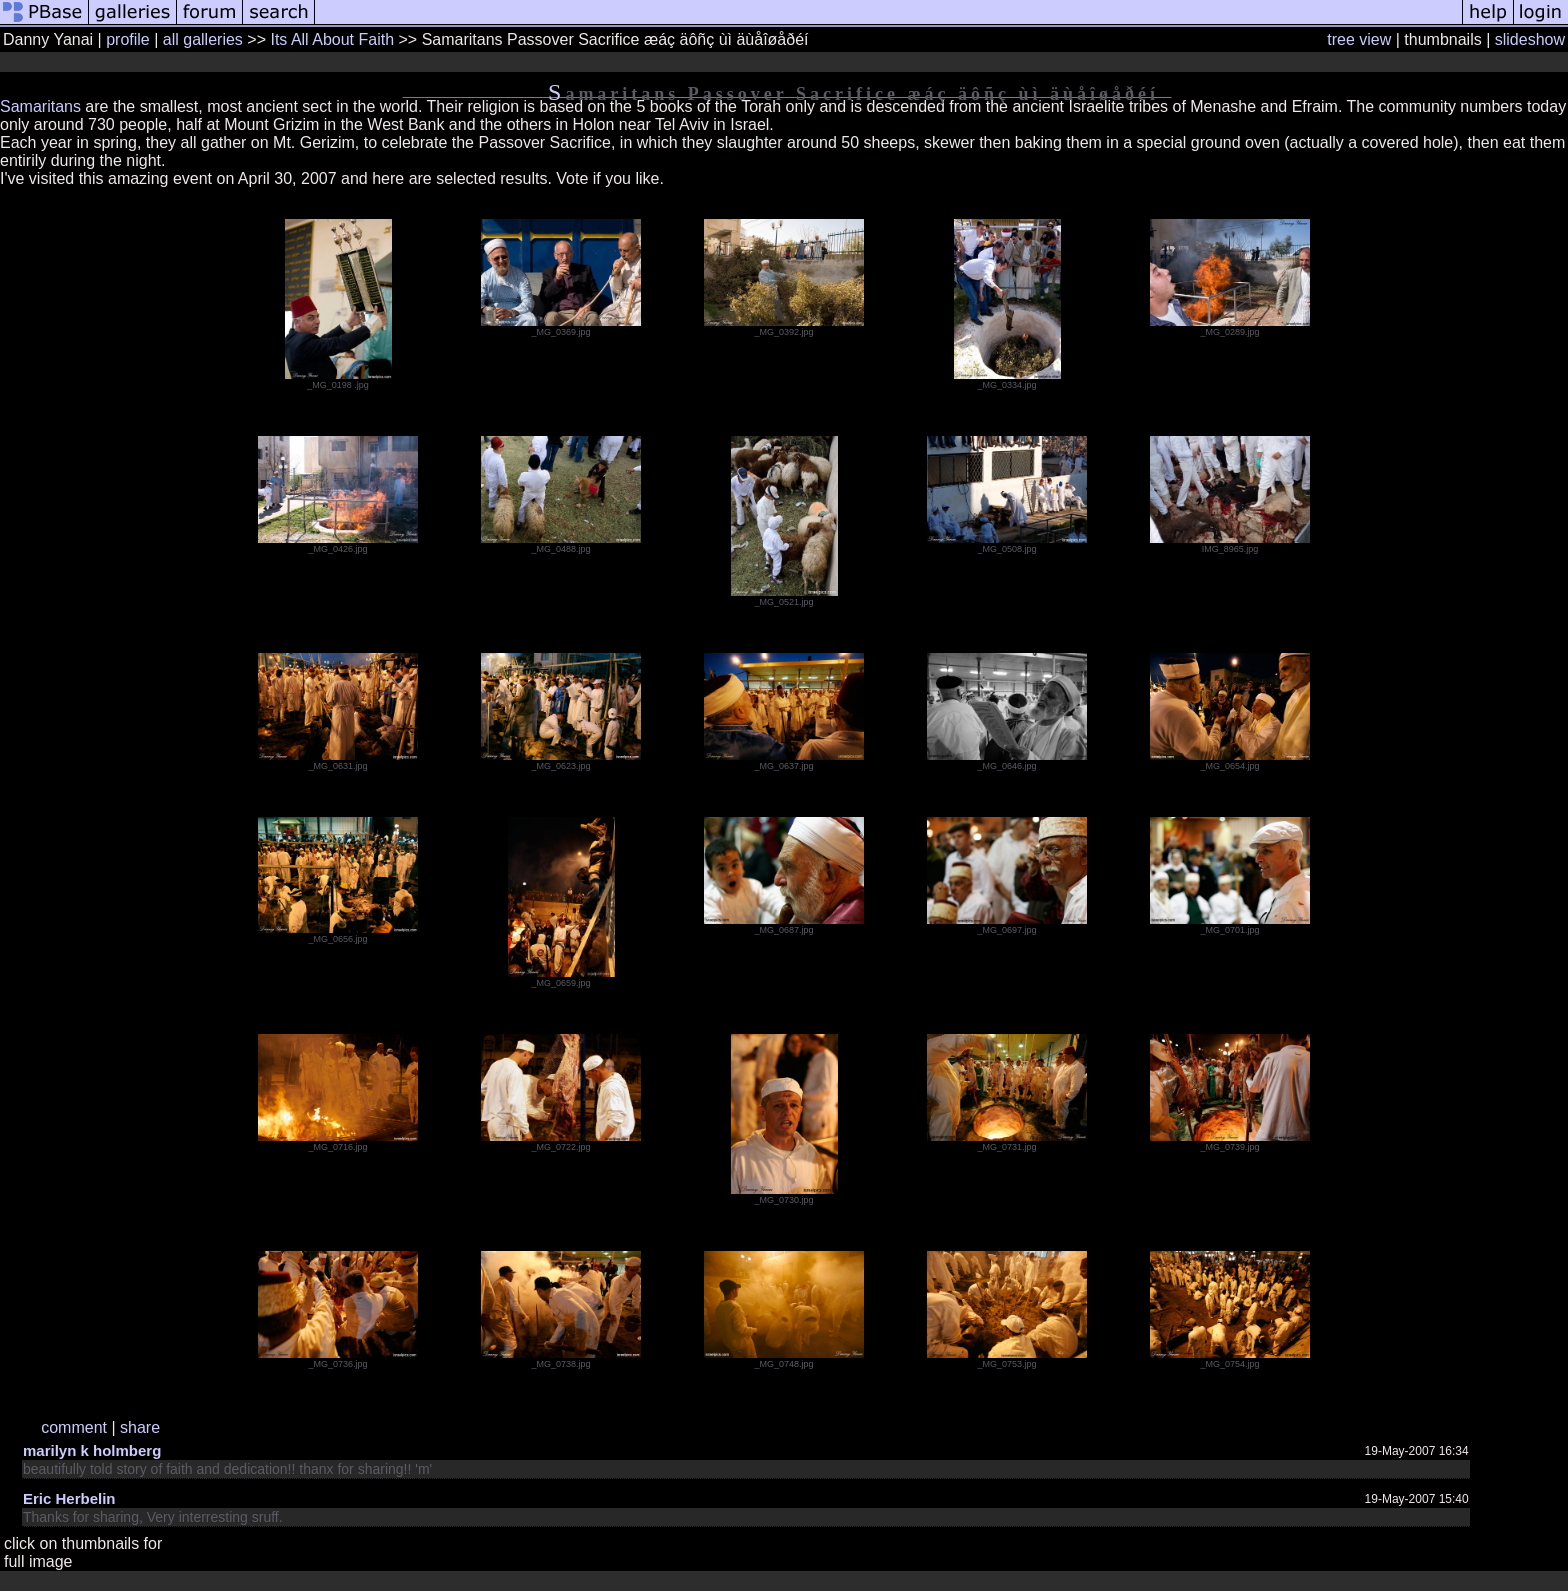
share (140, 1427)
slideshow (1530, 39)
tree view (1359, 39)
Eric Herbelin (69, 1498)
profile (128, 39)
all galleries (203, 39)
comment (74, 1427)
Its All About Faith (332, 39)
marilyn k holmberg (92, 1450)
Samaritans (40, 106)
